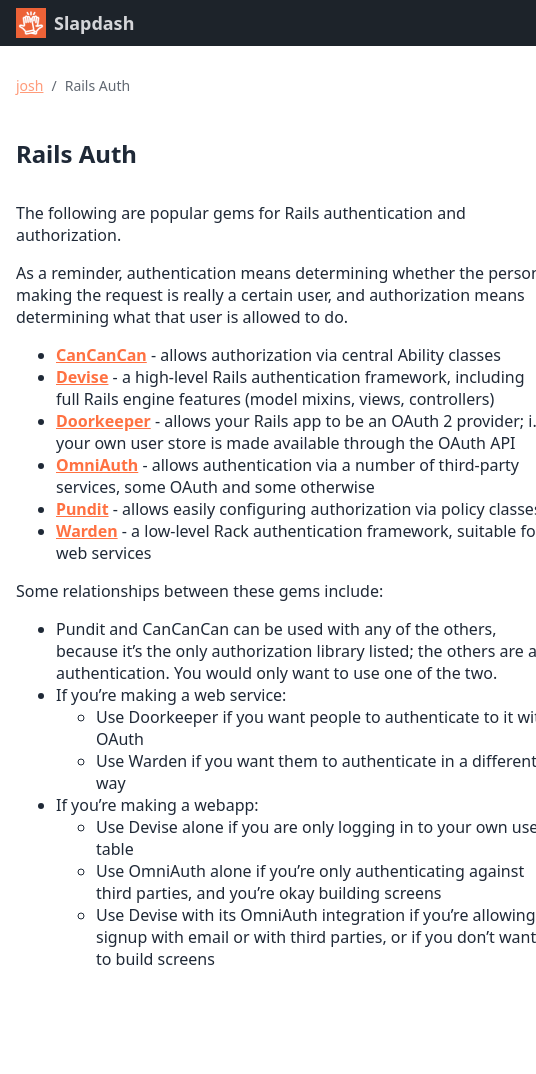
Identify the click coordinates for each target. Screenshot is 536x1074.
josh (29, 85)
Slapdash (75, 23)
